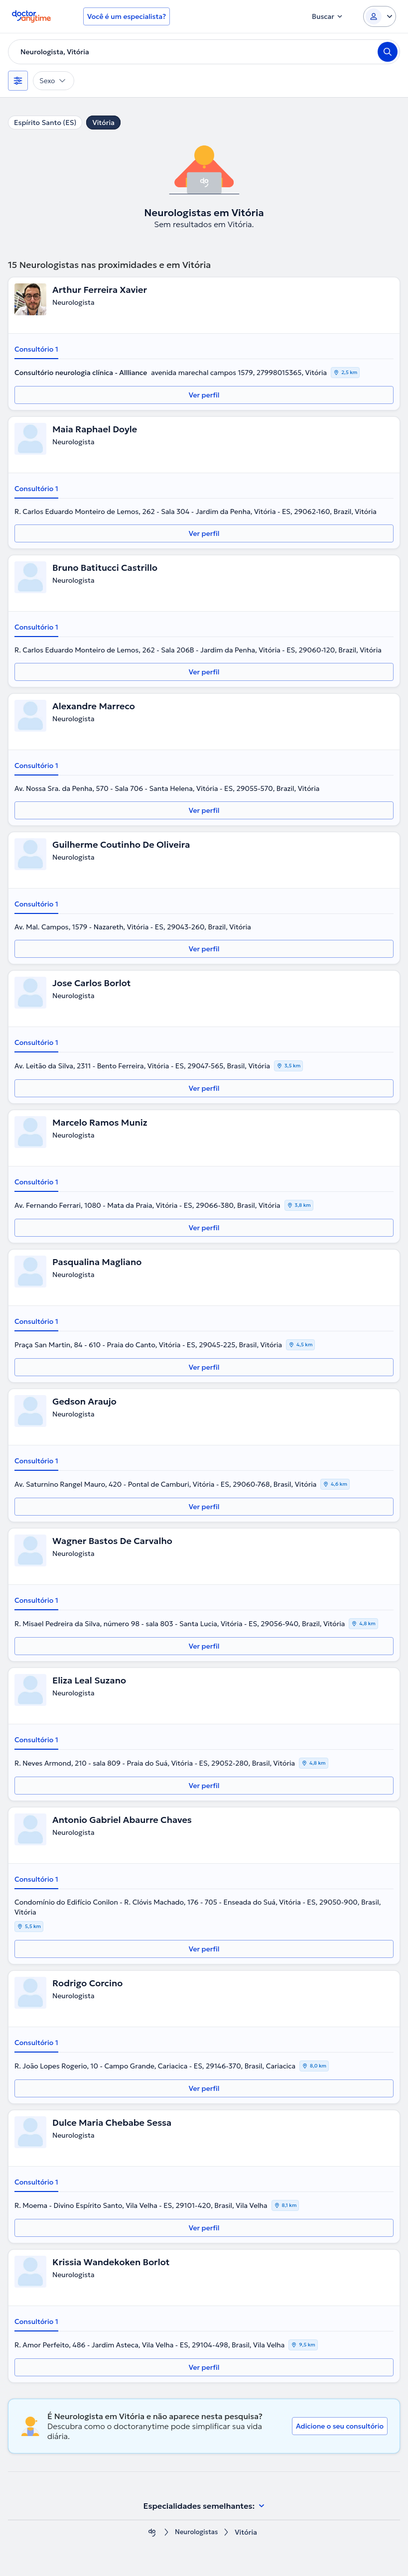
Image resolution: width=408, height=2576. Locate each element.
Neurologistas (196, 2532)
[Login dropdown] (379, 16)
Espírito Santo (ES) (45, 122)
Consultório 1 (36, 349)
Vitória (103, 122)
